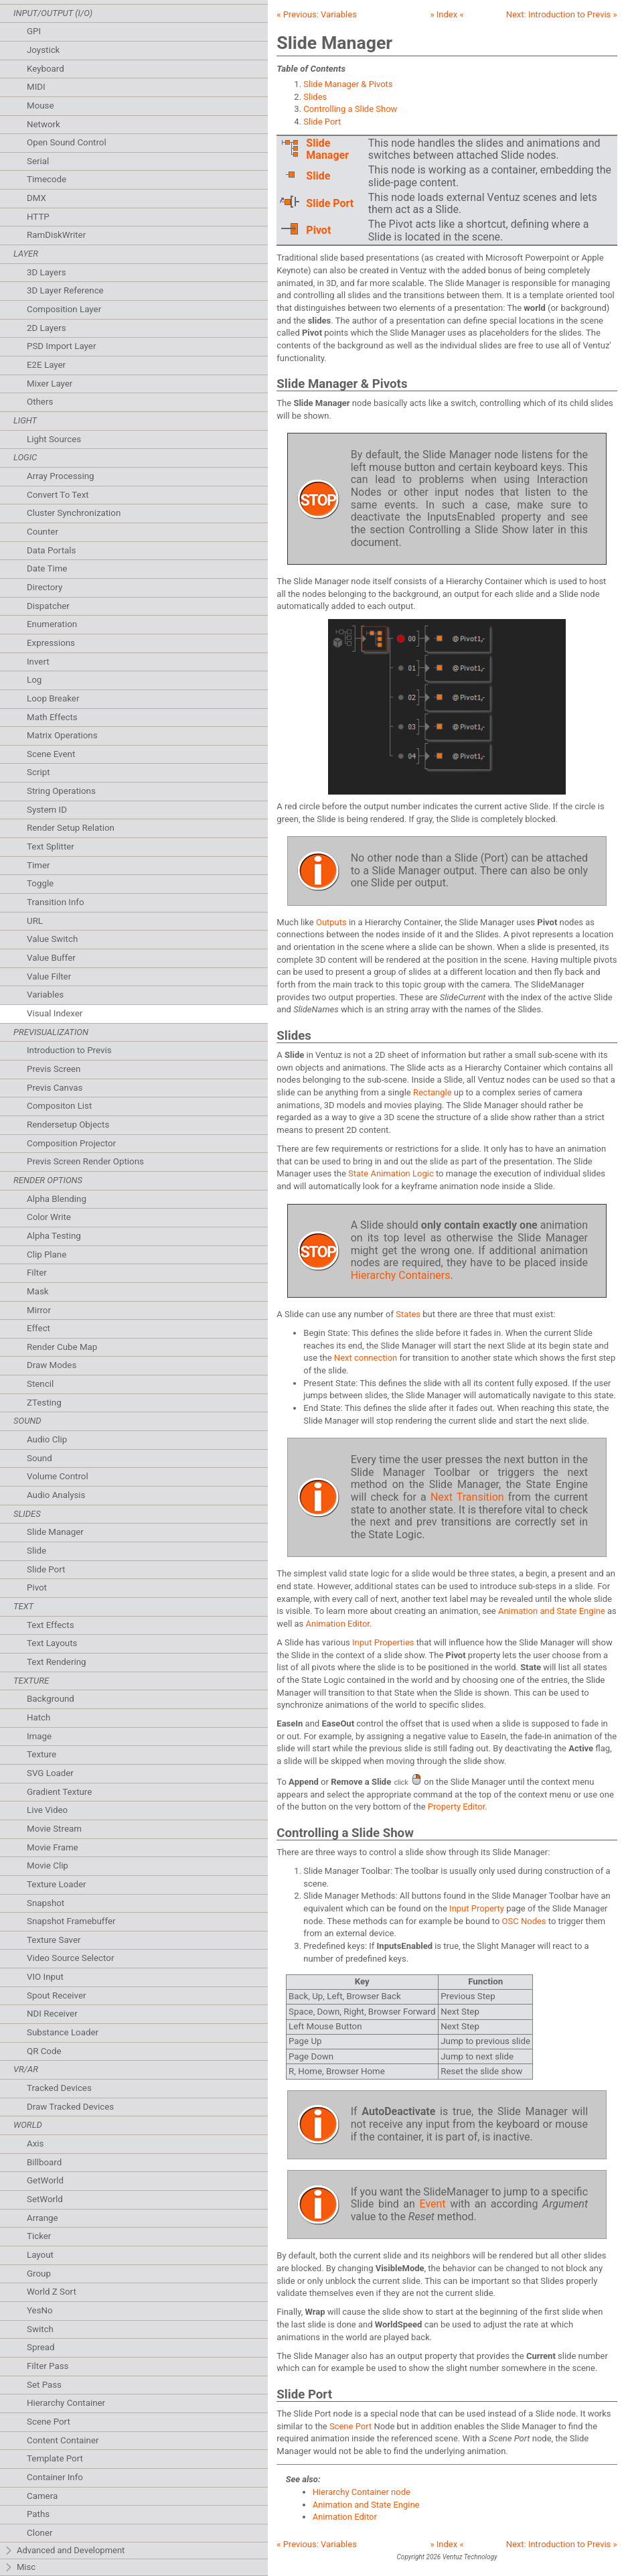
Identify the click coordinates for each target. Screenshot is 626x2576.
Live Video (47, 1810)
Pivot (37, 1587)
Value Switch (52, 939)
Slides (315, 97)
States (408, 1314)
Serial (38, 161)
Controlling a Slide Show (350, 109)
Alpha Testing (54, 1236)
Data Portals (51, 550)
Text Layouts (52, 1643)
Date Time (47, 568)
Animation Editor (338, 1624)
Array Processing (60, 476)
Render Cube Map (62, 1347)
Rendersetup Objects (68, 1125)
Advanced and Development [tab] (64, 2551)
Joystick (43, 50)
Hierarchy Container (66, 2403)
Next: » (561, 14)
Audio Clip (47, 1439)
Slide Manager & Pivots (347, 84)
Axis (35, 2144)
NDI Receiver (52, 2014)
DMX (36, 198)
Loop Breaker (53, 698)
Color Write (49, 1217)
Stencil (40, 1384)
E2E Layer (46, 365)
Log (34, 680)
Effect (38, 1328)
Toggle (40, 883)
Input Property (476, 1908)
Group (39, 2273)
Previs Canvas (54, 1088)
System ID (47, 810)
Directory (44, 587)
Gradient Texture (59, 1792)
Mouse (40, 105)
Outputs (331, 922)
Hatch (38, 1717)
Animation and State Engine (551, 1611)
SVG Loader (50, 1773)
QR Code (44, 2051)
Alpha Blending (56, 1199)
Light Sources (54, 439)
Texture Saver (53, 1940)
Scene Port (48, 2422)
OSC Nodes (524, 1921)
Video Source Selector (70, 1958)
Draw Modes (51, 1365)
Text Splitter (50, 846)
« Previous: (317, 14)
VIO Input (45, 1977)
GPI (34, 31)
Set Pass (44, 2385)
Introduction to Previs (69, 1050)
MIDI (36, 87)
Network (43, 124)
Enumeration (52, 624)
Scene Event (51, 754)
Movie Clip (47, 1865)
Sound (39, 1458)
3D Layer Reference (65, 290)
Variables (45, 995)
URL (35, 921)
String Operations (61, 791)
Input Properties (383, 1642)
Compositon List (59, 1106)
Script (38, 772)
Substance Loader (62, 2032)
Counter (42, 532)
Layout (40, 2255)
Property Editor (456, 1807)
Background (50, 1699)
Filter (37, 1273)
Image (39, 1736)
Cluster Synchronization (74, 513)
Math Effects (52, 717)
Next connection (365, 1358)
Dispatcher (48, 606)
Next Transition (467, 1497)
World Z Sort (51, 2292)
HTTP (38, 217)
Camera (42, 2496)
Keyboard (45, 69)
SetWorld (45, 2199)
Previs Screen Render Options (85, 1161)
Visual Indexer (54, 1013)
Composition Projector (71, 1143)
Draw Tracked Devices (70, 2107)
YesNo (40, 2310)
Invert (38, 662)
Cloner (39, 2533)
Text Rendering (56, 1662)
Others (40, 402)
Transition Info (55, 902)
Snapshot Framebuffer (71, 1921)
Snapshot (45, 1903)
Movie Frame (52, 1847)
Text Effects (50, 1625)
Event (432, 2203)
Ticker (39, 2236)
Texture (41, 1754)
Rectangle (432, 1092)
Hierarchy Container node (361, 2492)
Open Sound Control (66, 142)
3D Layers (46, 272)
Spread (41, 2347)
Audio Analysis (56, 1495)
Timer (38, 865)
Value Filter (49, 976)
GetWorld (45, 2180)
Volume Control (57, 1476)
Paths (38, 2514)
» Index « (446, 14)
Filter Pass (47, 2366)
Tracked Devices (59, 2088)
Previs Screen (53, 1069)
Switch (40, 2329)
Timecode (46, 179)
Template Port (55, 2458)
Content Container (63, 2440)
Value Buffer (51, 958)
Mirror (39, 1310)
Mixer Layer (49, 384)
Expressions (51, 643)
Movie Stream (54, 1829)
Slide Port (46, 1569)
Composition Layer (64, 309)
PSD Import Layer (61, 346)
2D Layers (46, 328)
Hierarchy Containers (401, 1275)
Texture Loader (56, 1884)
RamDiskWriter (56, 235)
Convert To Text (58, 495)
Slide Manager (55, 1532)
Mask (38, 1291)
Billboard (44, 2162)
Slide (36, 1551)
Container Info (55, 2477)
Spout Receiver (56, 1995)
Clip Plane (46, 1254)
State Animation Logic (391, 1173)
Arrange (42, 2218)
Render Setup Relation (70, 828)
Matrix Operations (62, 735)
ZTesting (44, 1403)
